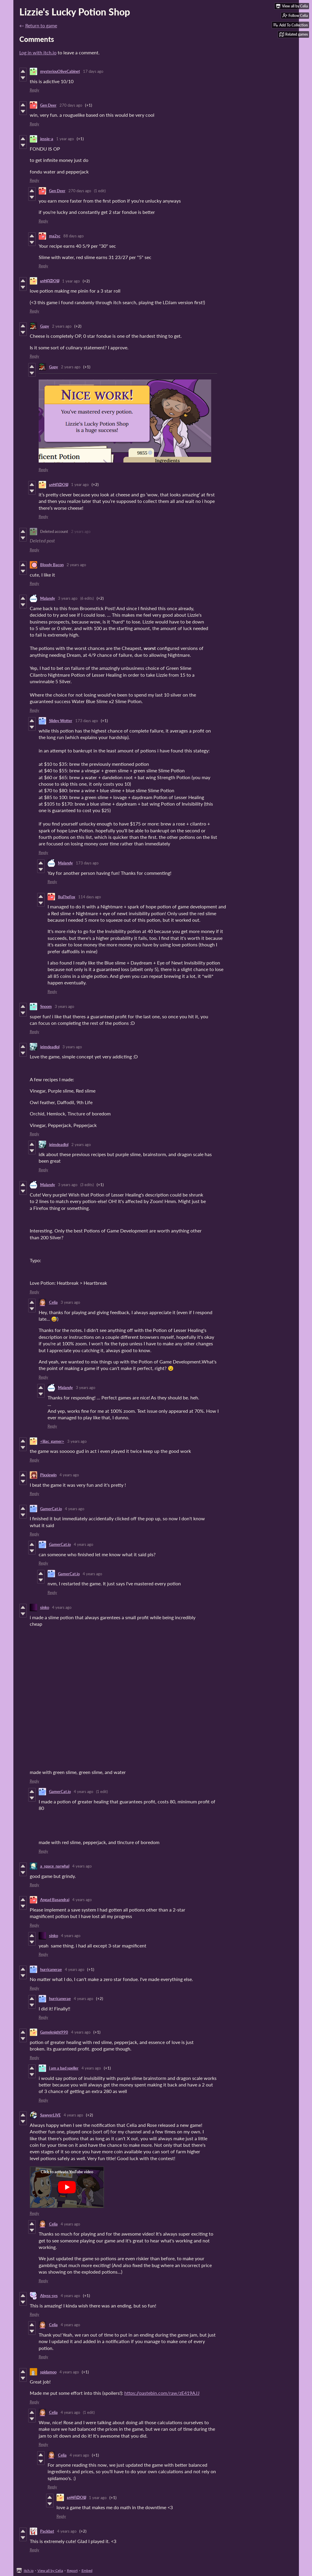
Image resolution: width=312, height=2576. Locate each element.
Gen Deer (48, 105)
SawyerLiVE (50, 2115)
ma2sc (54, 235)
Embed (86, 2570)
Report (72, 2570)
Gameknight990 (54, 2032)
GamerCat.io (51, 1508)
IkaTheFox (66, 896)
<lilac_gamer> (52, 1441)
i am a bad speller (64, 2068)
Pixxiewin (48, 1474)
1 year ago (65, 138)
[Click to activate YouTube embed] (67, 2187)
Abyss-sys (49, 2295)
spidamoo (48, 2372)
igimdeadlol (49, 1046)
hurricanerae (51, 1969)
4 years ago (69, 1474)
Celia (53, 1302)
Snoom (46, 1006)
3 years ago (67, 598)
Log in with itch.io (38, 52)
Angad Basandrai (54, 1899)
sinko (44, 1607)
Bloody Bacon (52, 564)
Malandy (47, 598)
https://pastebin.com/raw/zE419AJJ (162, 2393)
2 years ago (61, 326)
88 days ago (73, 235)
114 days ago (89, 896)
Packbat (47, 2531)
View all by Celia (50, 2570)
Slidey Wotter (60, 720)
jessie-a (46, 138)
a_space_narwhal (54, 1866)
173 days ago (86, 720)
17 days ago (93, 71)
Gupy (44, 326)
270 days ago (70, 105)
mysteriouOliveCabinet (60, 71)
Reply (34, 90)
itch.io (29, 2570)
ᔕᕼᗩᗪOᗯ (49, 280)
